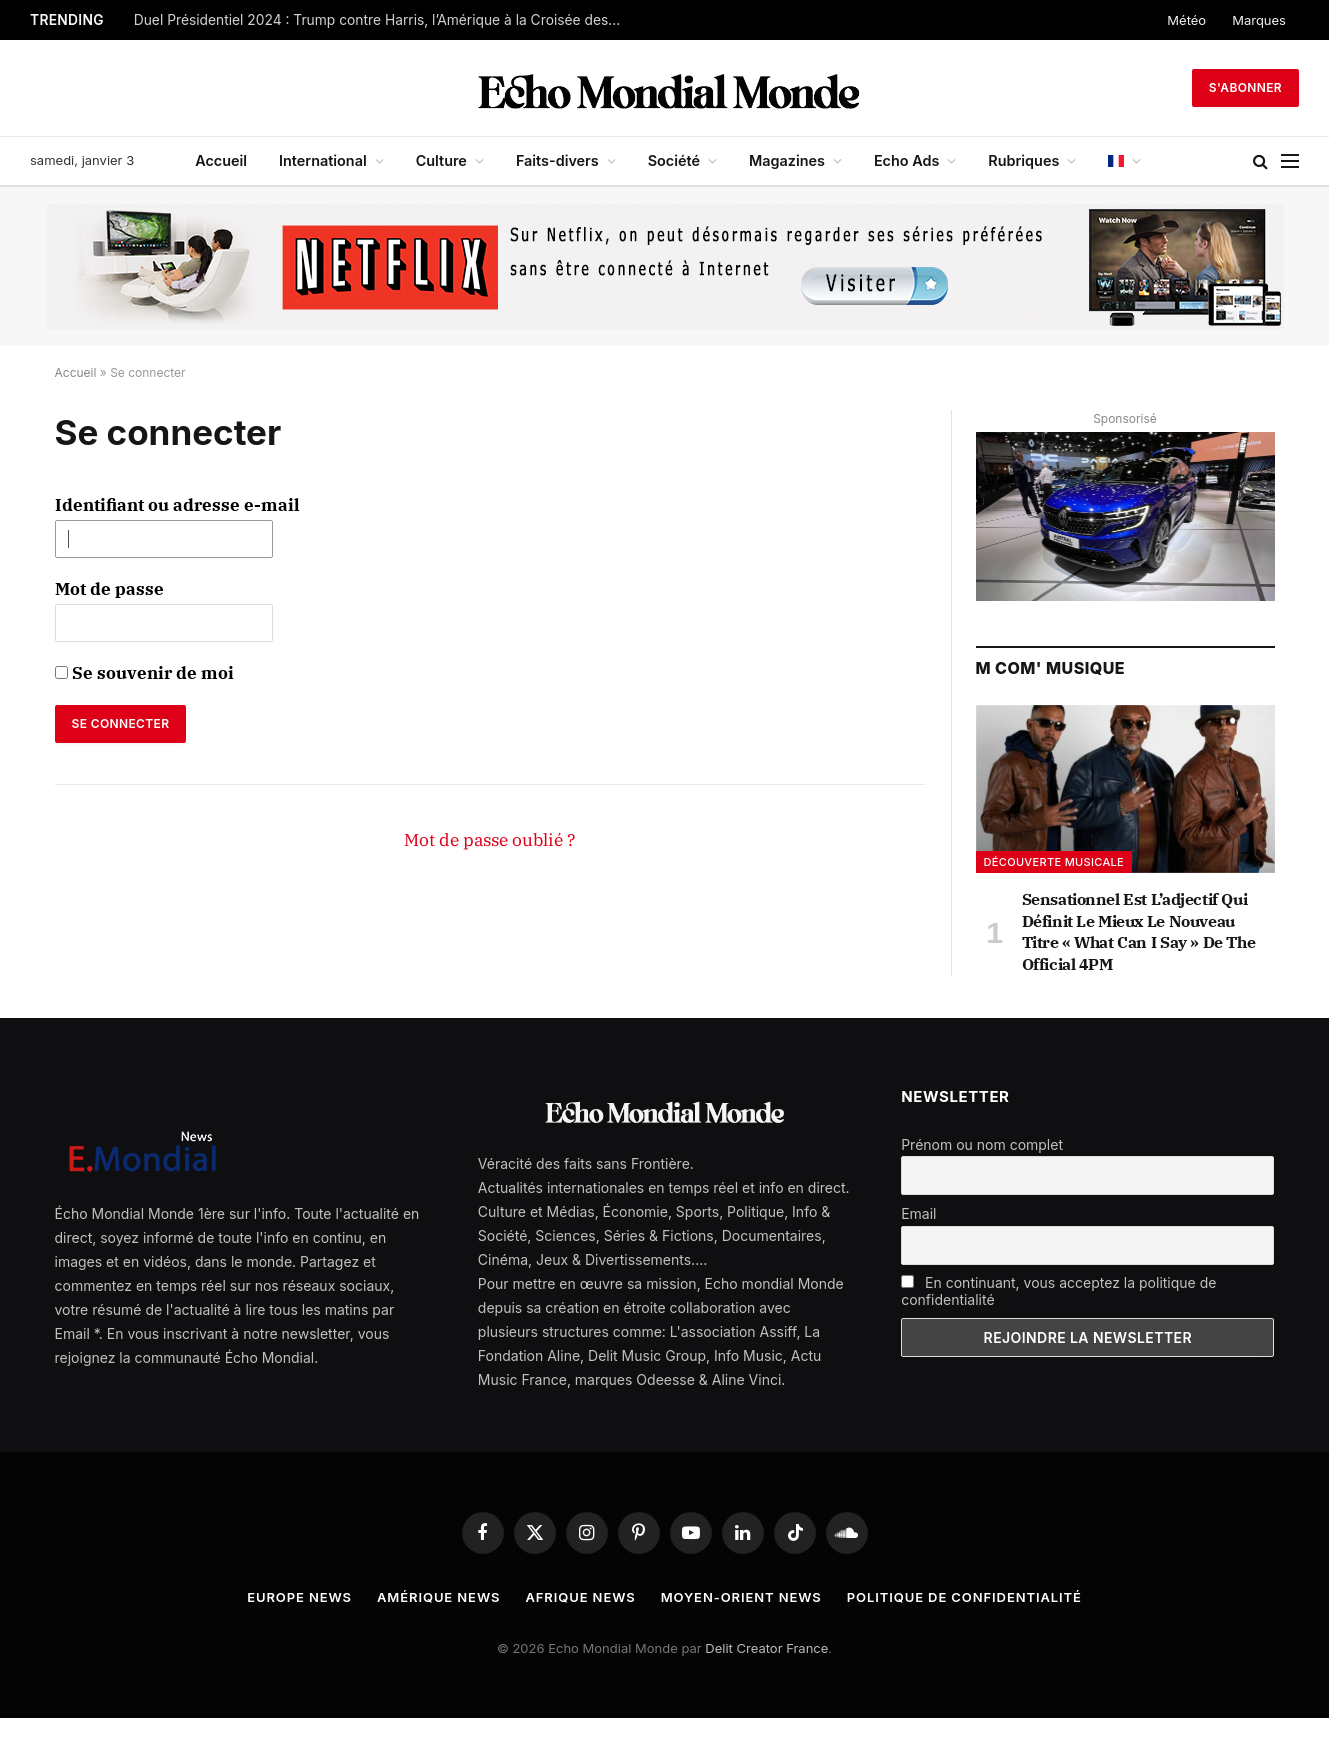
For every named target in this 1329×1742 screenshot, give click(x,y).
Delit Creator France (766, 1648)
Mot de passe (109, 589)
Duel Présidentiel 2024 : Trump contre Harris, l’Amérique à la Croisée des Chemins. (384, 20)
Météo (1186, 20)
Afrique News (580, 1597)
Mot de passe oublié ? (489, 840)
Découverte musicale (1054, 862)
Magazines (787, 160)
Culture (441, 160)
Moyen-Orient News (741, 1597)
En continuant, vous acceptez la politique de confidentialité (1058, 1291)
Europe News (299, 1597)
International (323, 160)
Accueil (221, 160)
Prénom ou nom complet (982, 1144)
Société (674, 160)
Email (918, 1213)
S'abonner (1245, 87)
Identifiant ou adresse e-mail (177, 505)
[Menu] (1290, 161)
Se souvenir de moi (144, 673)
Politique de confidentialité (964, 1597)
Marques (1259, 20)
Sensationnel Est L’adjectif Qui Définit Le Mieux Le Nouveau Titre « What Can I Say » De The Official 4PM (1139, 931)
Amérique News (438, 1597)
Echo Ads (906, 160)
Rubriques (1023, 160)
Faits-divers (557, 160)
